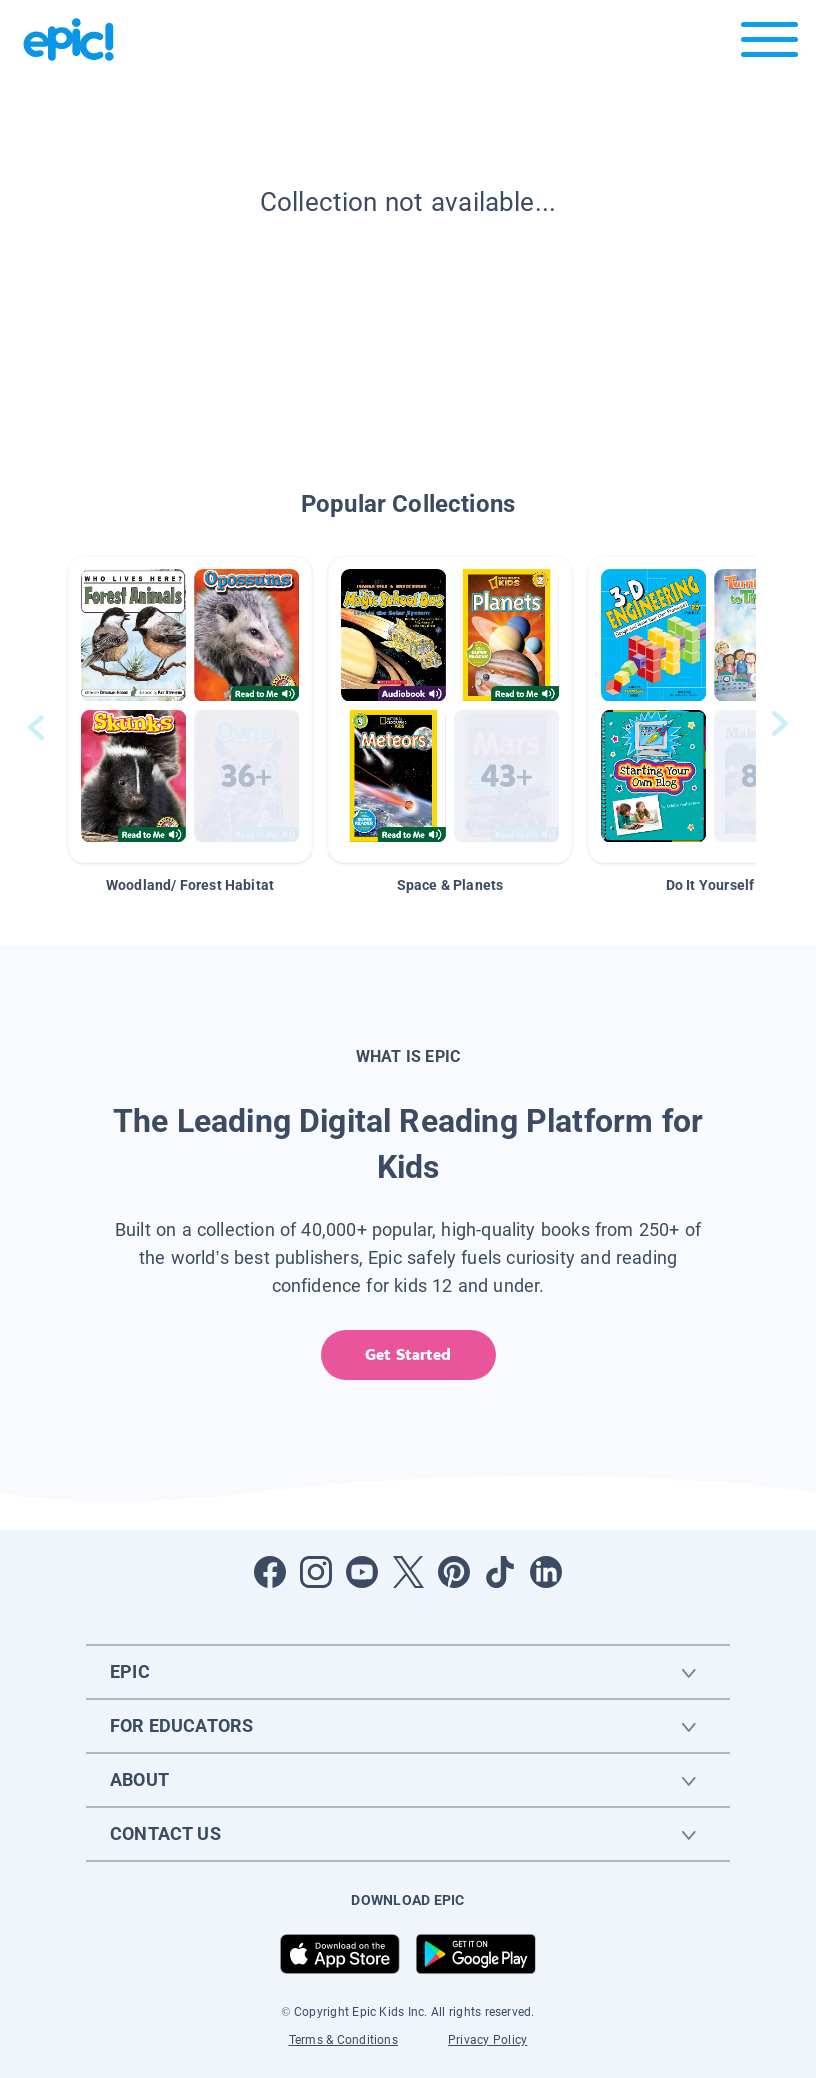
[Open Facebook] (270, 1572)
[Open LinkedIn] (546, 1572)
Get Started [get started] (407, 1354)
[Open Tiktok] (500, 1572)
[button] (190, 709)
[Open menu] (769, 44)
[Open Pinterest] (454, 1572)
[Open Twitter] (408, 1572)
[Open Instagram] (316, 1572)
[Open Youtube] (362, 1572)
